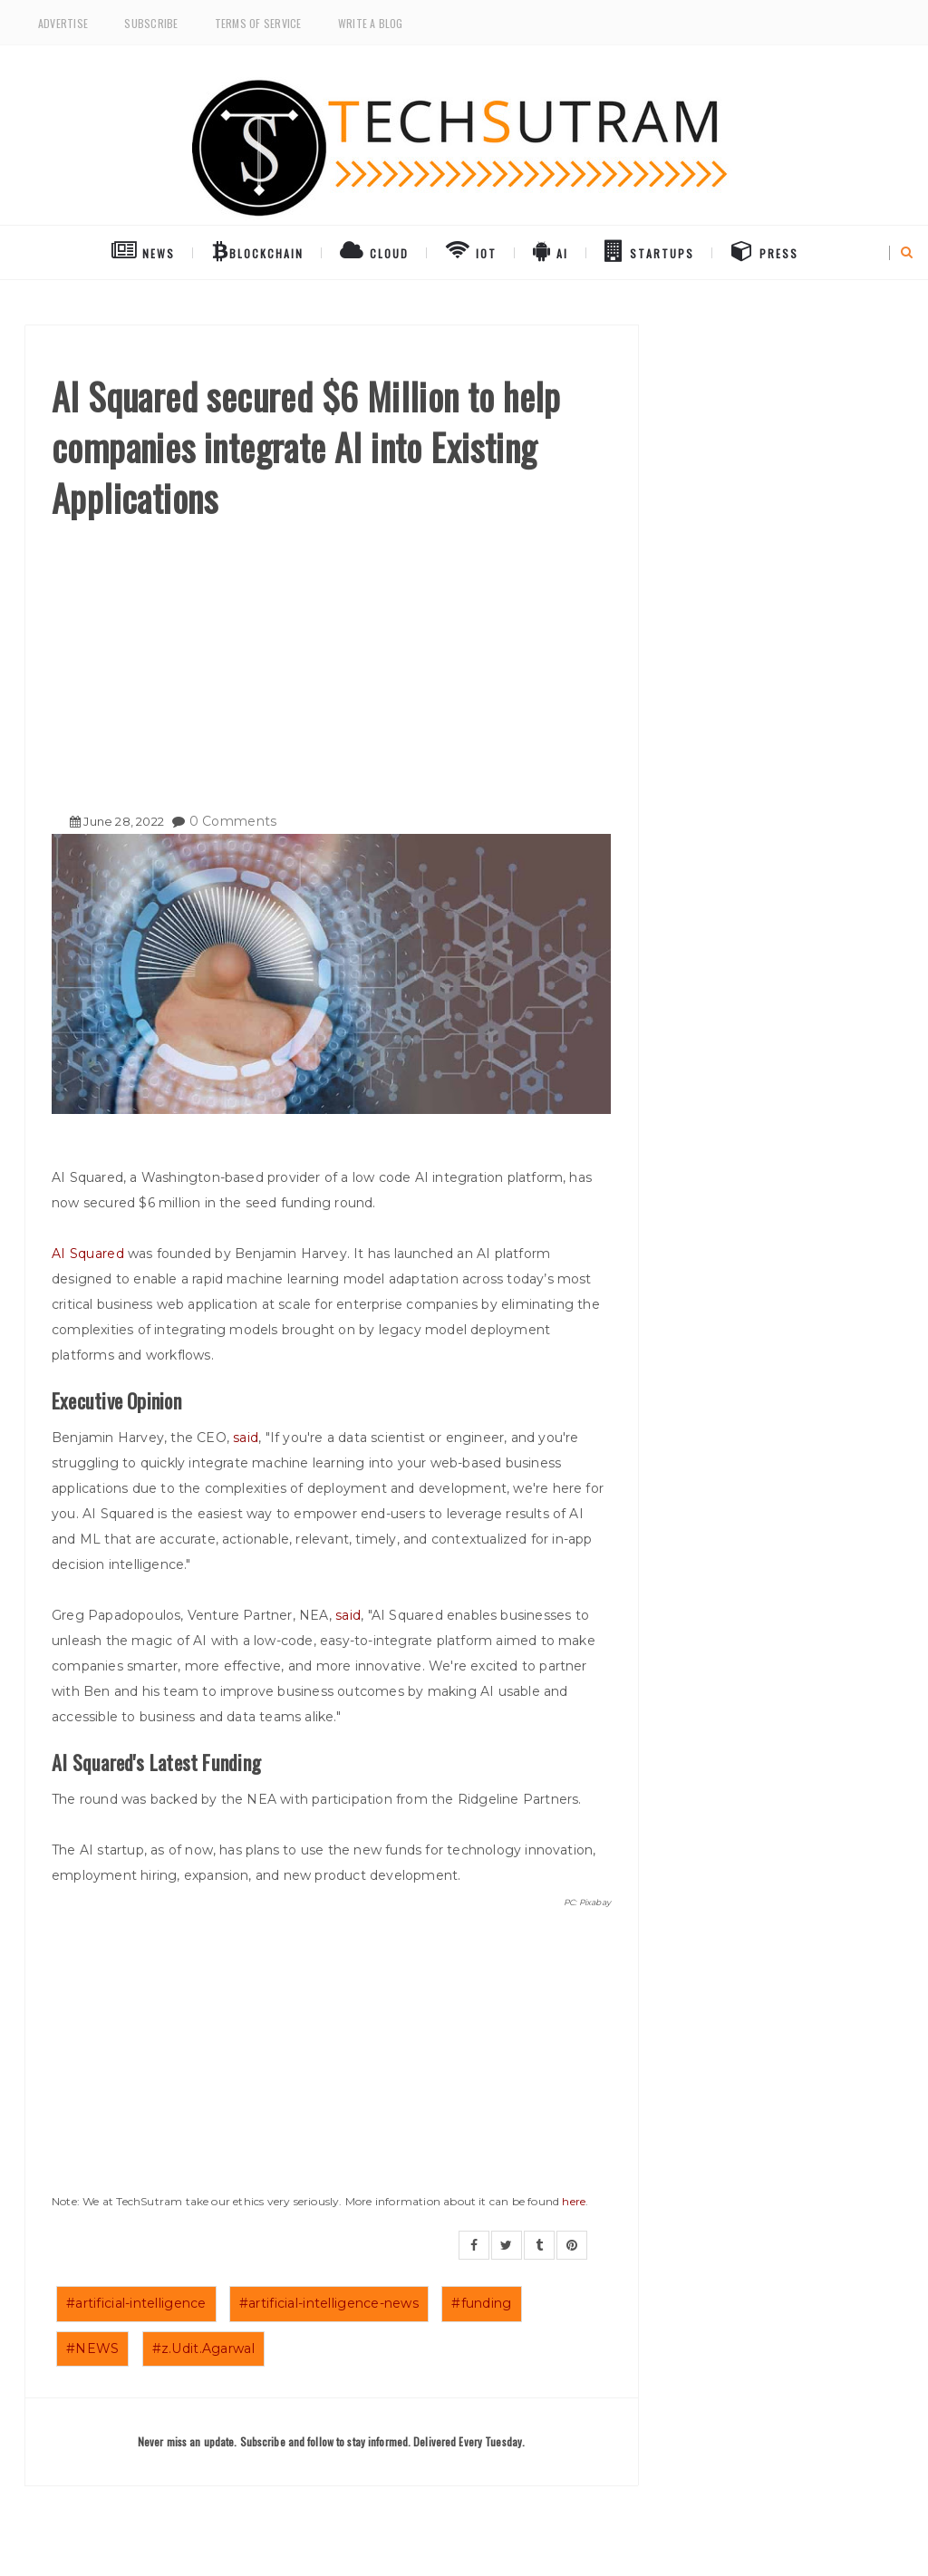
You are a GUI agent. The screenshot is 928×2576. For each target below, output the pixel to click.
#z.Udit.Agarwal (203, 2348)
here (573, 2201)
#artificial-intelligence (136, 2303)
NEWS (143, 250)
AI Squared (88, 1253)
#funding (481, 2303)
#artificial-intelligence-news (329, 2303)
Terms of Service (258, 23)
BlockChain (258, 250)
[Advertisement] (331, 659)
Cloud (374, 250)
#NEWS (92, 2348)
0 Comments (233, 821)
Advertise (63, 23)
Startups (649, 250)
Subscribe (151, 23)
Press (764, 250)
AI (550, 250)
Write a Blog (370, 23)
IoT (471, 250)
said (245, 1437)
